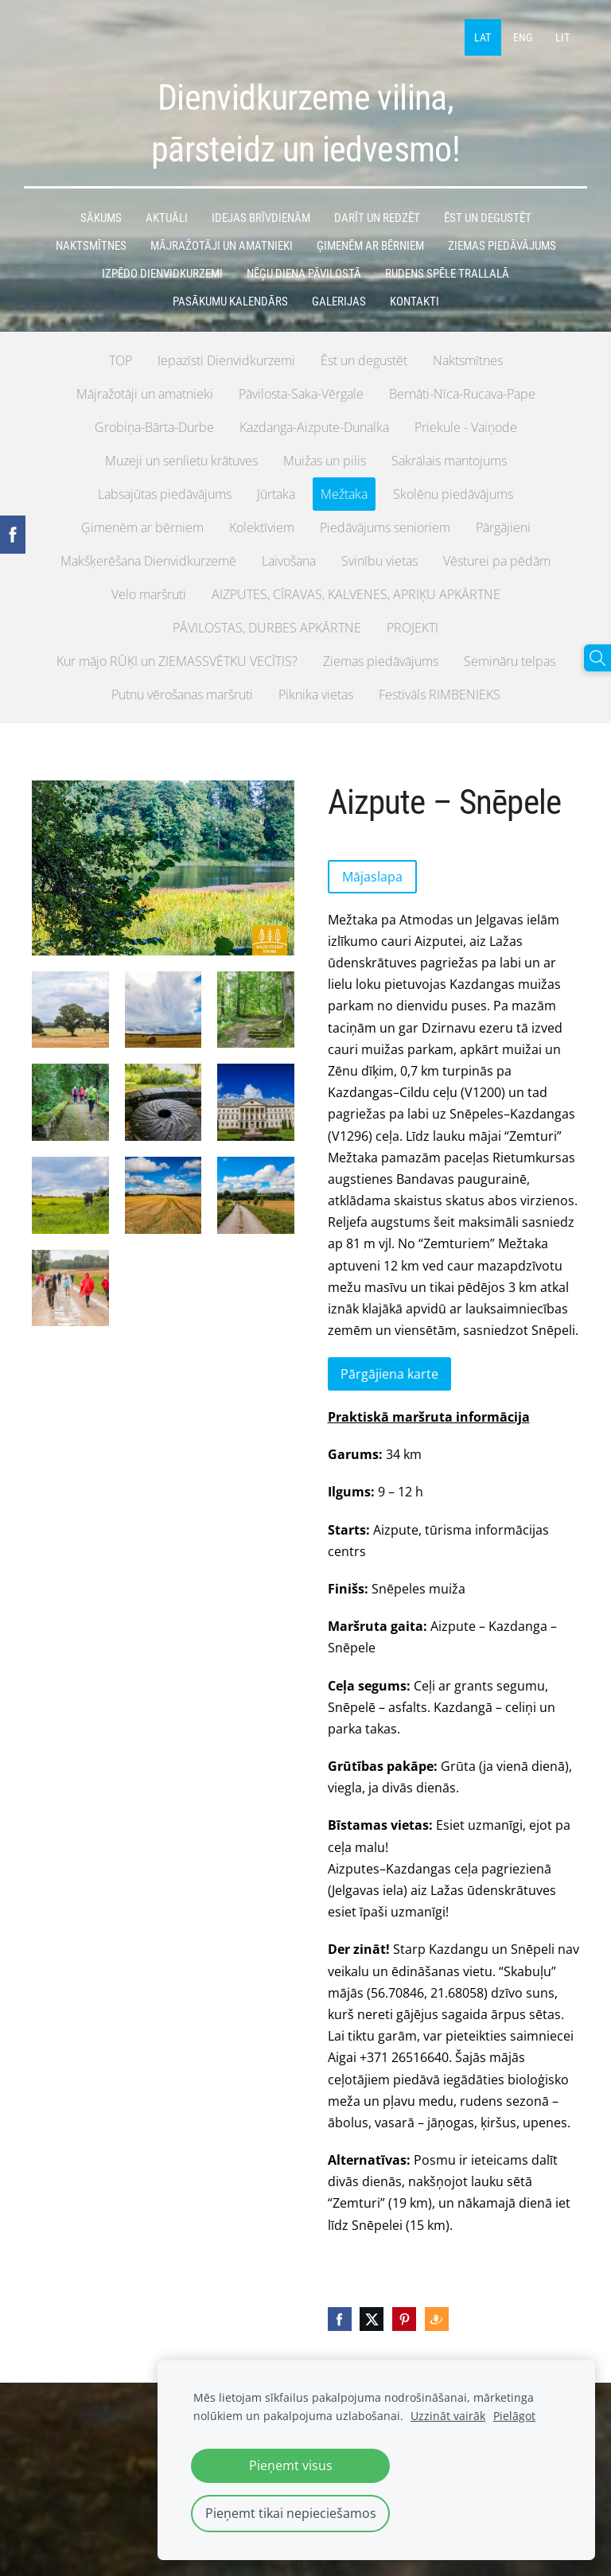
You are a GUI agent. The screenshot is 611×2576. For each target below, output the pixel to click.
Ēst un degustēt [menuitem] (364, 358)
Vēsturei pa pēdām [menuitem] (497, 558)
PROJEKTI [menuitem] (412, 625)
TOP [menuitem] (120, 358)
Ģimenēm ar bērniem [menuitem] (142, 525)
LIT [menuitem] (561, 35)
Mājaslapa (372, 874)
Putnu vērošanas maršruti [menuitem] (182, 692)
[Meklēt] (597, 657)
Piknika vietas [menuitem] (315, 692)
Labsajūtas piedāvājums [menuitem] (165, 491)
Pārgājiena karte (389, 1371)
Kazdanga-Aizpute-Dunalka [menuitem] (314, 425)
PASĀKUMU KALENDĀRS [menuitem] (230, 299)
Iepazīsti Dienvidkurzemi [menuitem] (226, 358)
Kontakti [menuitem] (414, 299)
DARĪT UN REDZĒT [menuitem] (377, 215)
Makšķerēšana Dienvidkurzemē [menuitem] (148, 558)
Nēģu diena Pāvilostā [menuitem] (304, 271)
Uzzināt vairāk (448, 2415)
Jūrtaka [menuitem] (276, 491)
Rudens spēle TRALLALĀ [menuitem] (447, 271)
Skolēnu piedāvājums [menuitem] (453, 491)
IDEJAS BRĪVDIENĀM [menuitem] (261, 215)
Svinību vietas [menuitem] (379, 558)
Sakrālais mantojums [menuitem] (449, 458)
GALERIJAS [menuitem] (339, 299)
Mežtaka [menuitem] (344, 491)
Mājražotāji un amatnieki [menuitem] (144, 391)
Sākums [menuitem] (101, 215)
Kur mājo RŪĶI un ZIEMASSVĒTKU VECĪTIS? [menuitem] (177, 658)
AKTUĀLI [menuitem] (167, 215)
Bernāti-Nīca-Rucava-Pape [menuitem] (462, 391)
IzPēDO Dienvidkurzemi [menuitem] (162, 271)
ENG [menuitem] (521, 35)
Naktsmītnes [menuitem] (468, 358)
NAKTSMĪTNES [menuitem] (91, 243)
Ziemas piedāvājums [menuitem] (380, 658)
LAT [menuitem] (481, 35)
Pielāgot (514, 2415)
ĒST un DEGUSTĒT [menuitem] (487, 215)
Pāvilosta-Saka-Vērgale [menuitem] (301, 391)
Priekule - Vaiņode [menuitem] (465, 425)
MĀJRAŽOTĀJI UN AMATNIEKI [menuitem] (221, 243)
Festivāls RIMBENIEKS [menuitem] (439, 692)
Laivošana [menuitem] (289, 558)
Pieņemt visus (291, 2465)
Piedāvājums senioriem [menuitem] (385, 525)
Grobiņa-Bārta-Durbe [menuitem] (154, 425)
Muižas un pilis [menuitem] (324, 458)
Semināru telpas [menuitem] (509, 658)
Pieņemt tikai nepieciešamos (290, 2513)
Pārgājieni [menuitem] (503, 525)
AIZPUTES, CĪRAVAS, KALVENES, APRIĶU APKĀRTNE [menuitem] (356, 592)
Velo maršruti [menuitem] (148, 592)
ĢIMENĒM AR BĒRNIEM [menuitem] (370, 243)
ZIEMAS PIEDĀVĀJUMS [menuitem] (502, 243)
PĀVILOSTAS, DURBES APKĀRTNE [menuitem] (267, 625)
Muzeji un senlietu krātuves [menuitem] (181, 458)
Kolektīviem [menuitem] (261, 525)
